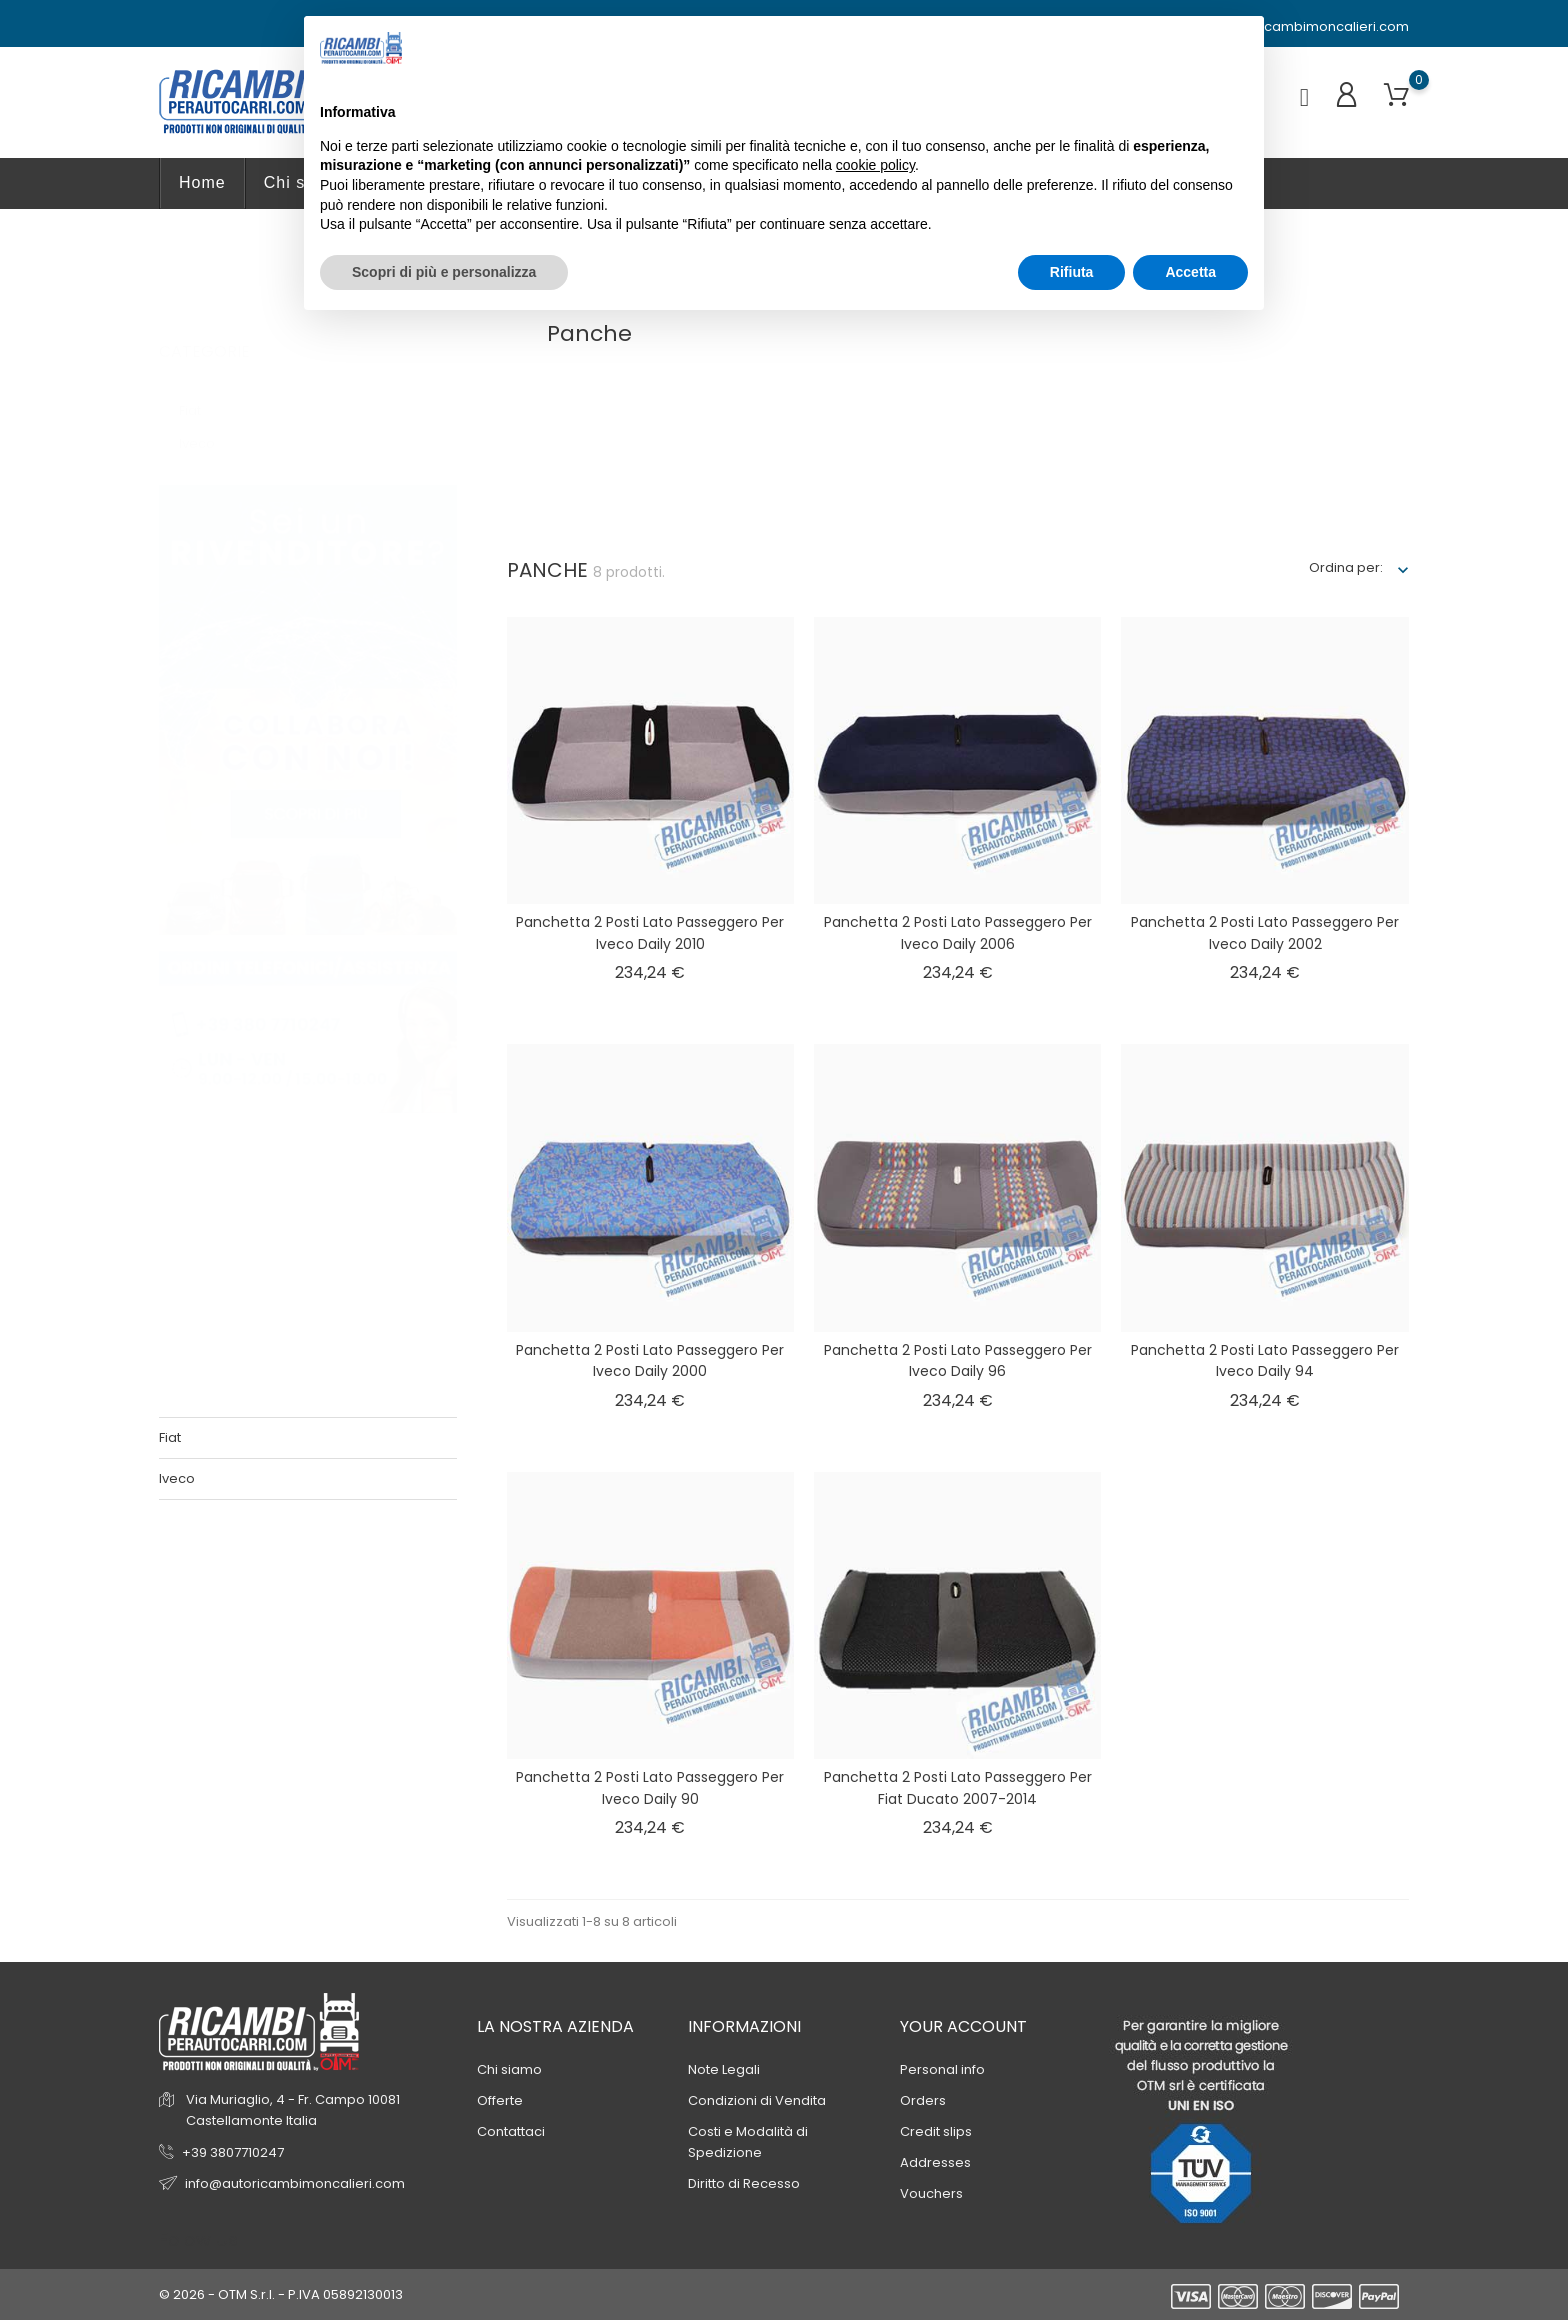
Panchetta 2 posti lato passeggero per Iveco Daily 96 (958, 1361)
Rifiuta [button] (1072, 272)
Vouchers (931, 2193)
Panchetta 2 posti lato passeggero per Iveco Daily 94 (1265, 1361)
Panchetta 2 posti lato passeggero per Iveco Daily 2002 (1265, 933)
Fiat (199, 390)
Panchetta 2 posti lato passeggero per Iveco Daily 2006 (958, 933)
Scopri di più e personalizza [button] (444, 272)
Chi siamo (509, 2069)
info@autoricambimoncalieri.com (1289, 27)
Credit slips (936, 2131)
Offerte (500, 2100)
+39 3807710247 (233, 2152)
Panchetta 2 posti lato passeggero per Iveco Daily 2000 (650, 1361)
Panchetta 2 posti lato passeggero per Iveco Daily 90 (650, 1788)
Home (202, 182)
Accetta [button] (1190, 272)
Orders (923, 2100)
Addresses (935, 2162)
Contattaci (511, 2131)
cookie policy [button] (875, 165)
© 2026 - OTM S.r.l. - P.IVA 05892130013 (281, 2294)
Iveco (208, 423)
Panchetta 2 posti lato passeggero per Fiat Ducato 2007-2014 (958, 1788)
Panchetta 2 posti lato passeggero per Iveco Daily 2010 (650, 933)
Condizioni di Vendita (757, 2100)
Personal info (942, 2069)
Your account (963, 2026)
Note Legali (724, 2069)
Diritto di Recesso (744, 2183)
